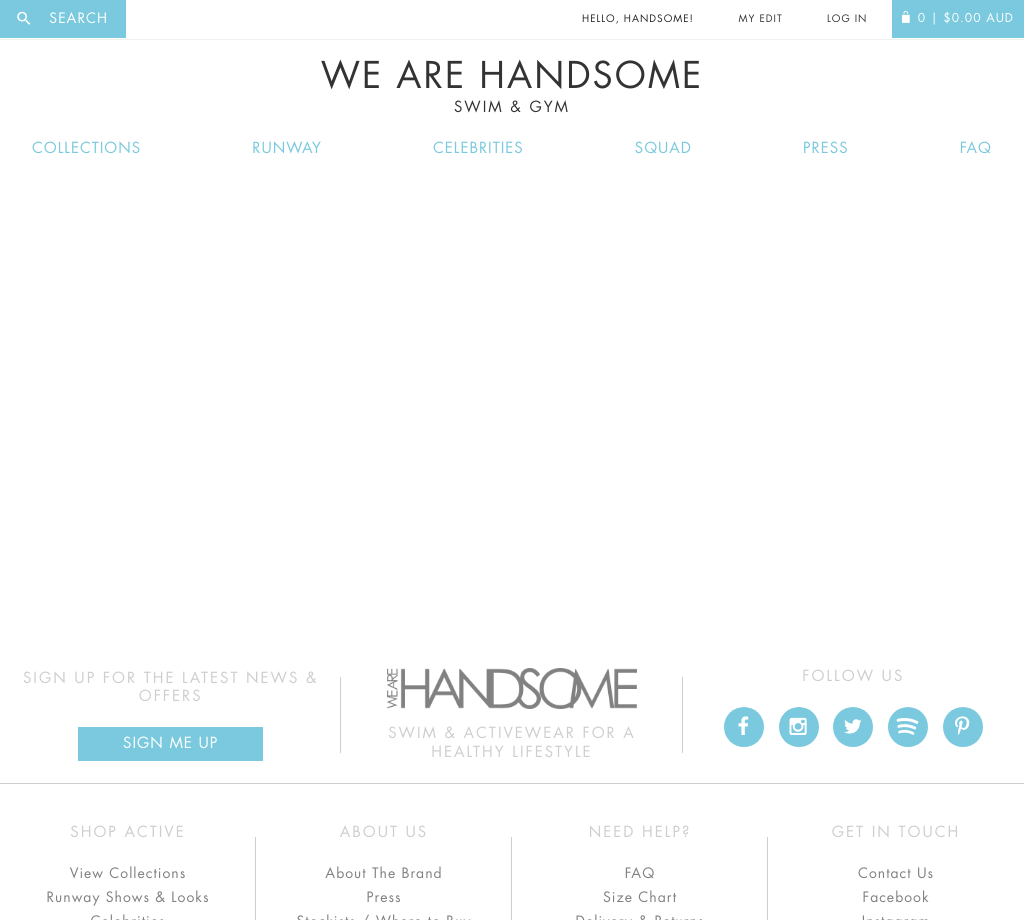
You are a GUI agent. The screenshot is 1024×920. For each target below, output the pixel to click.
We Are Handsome (512, 87)
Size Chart (640, 898)
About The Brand (383, 874)
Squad (663, 148)
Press (825, 148)
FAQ (976, 148)
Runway (287, 148)
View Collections (128, 874)
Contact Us (896, 874)
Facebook (895, 898)
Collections (86, 148)
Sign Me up (170, 743)
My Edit (760, 19)
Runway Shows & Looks (128, 898)
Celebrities (478, 148)
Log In (847, 19)
